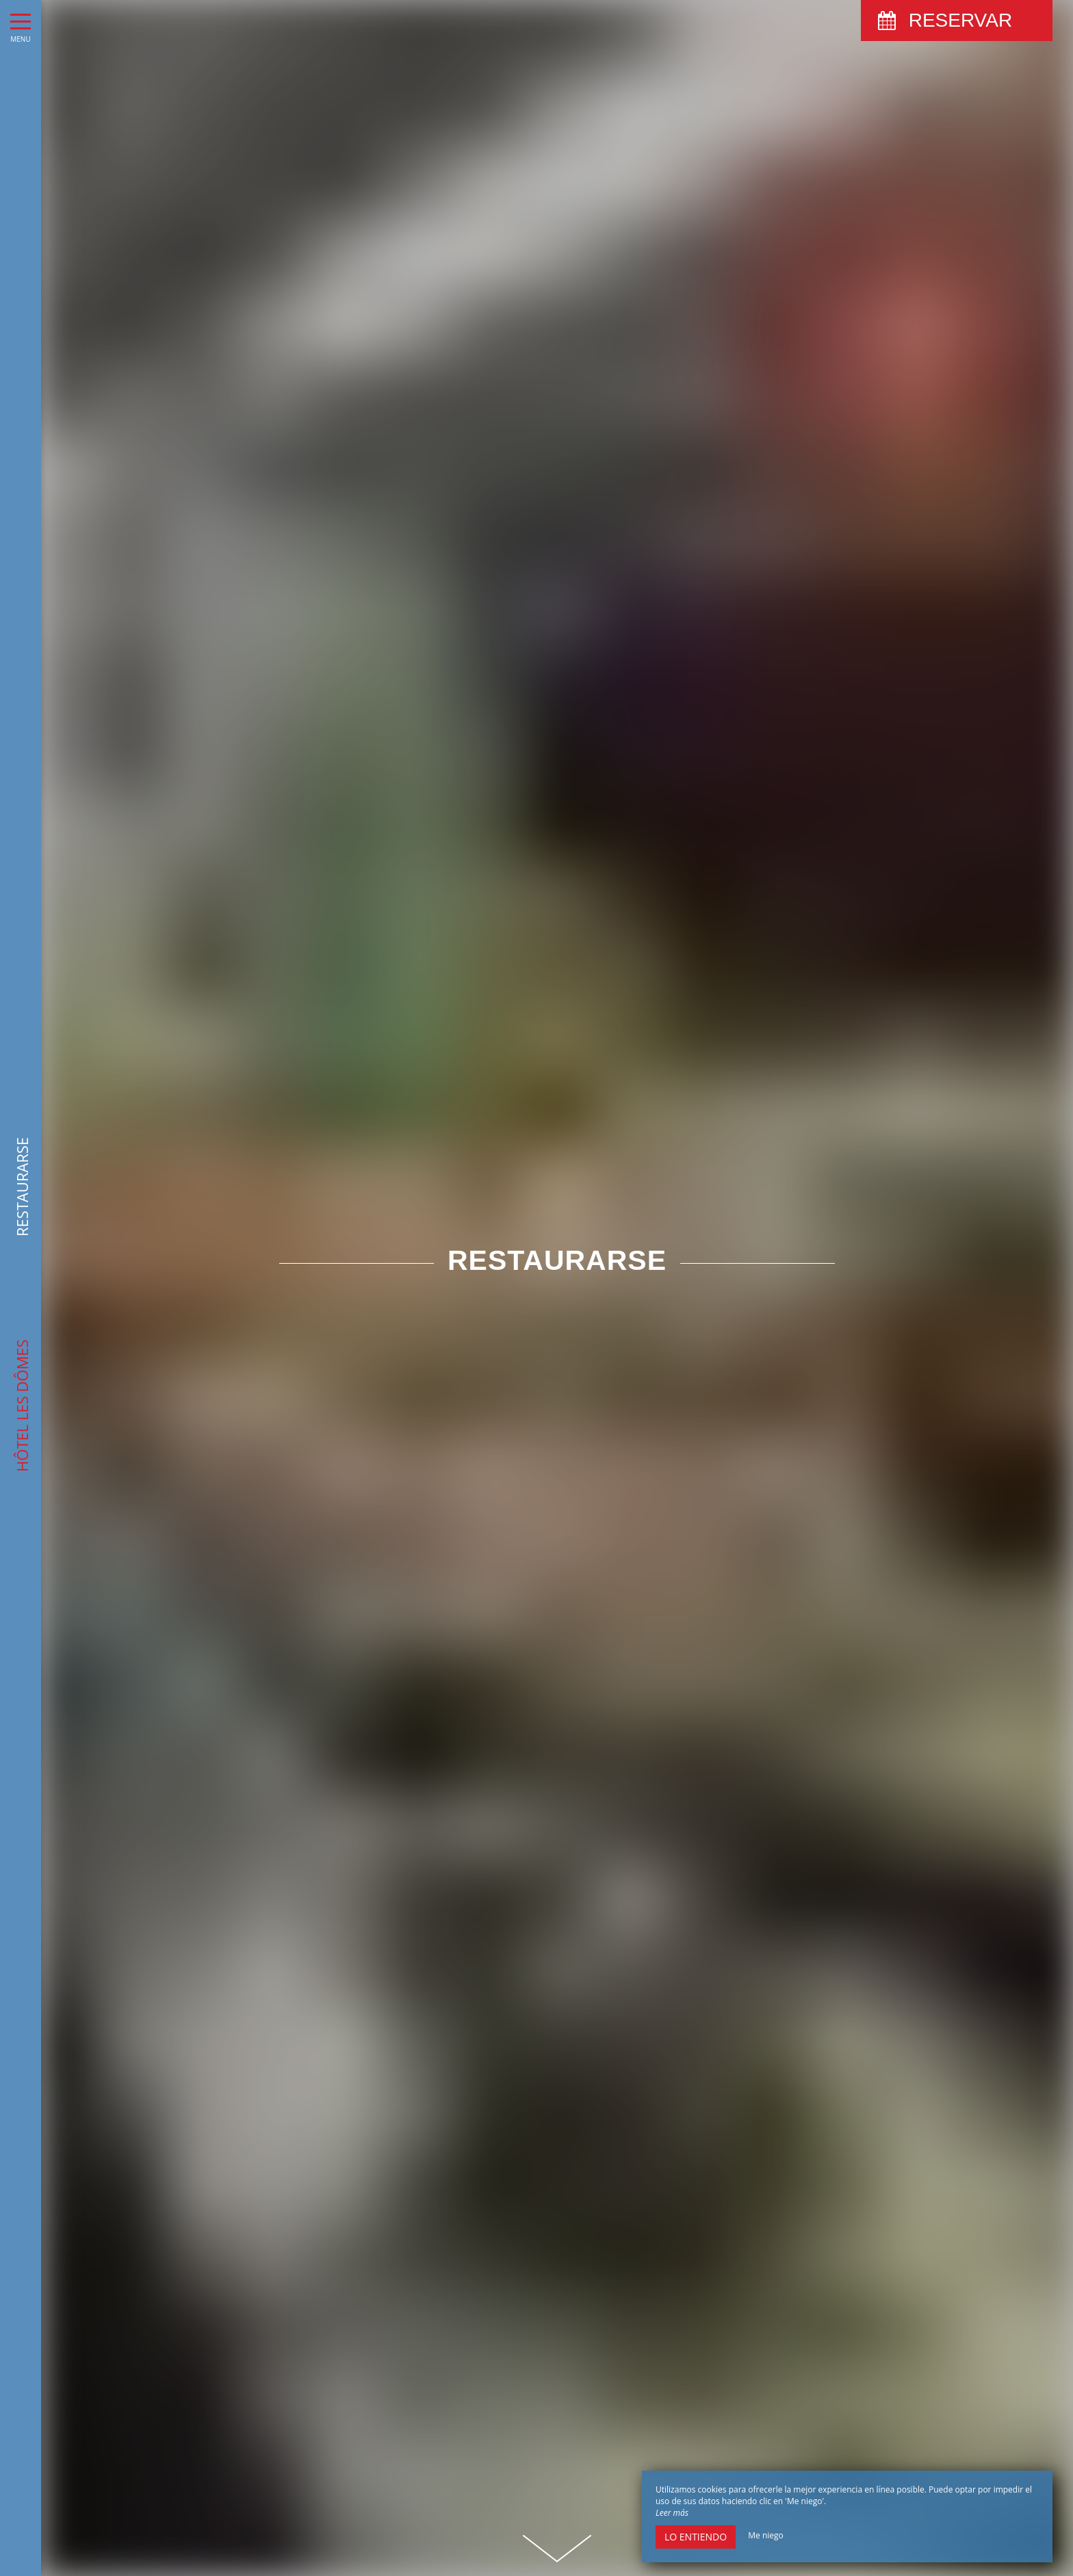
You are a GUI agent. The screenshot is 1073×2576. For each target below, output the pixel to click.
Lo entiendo (695, 2536)
